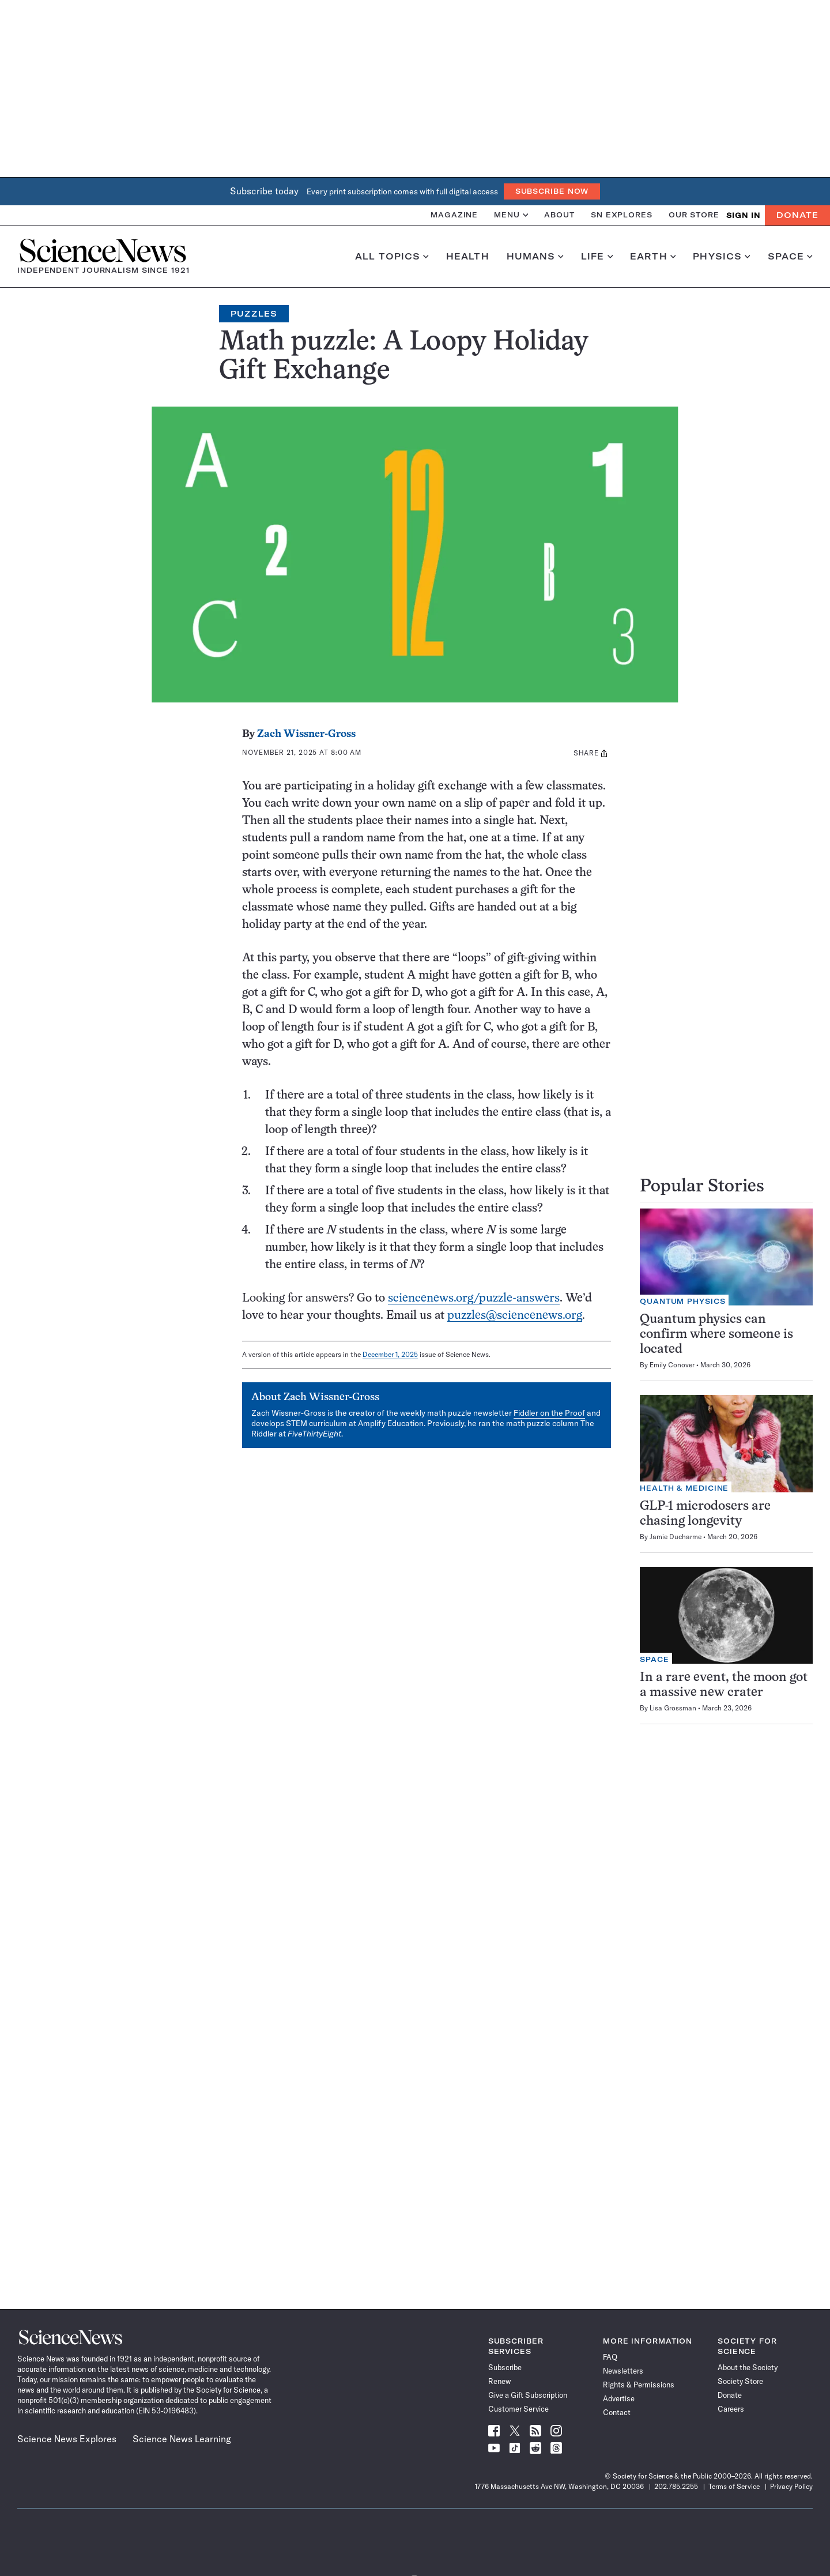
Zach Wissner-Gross (306, 734)
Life (597, 256)
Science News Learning (182, 2439)
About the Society (748, 2367)
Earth (653, 256)
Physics (721, 256)
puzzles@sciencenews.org (514, 1315)
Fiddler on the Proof (549, 1413)
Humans (535, 256)
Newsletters (623, 2370)
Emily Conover (672, 1364)
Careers (731, 2408)
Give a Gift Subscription (527, 2395)
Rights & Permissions (638, 2384)
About (559, 214)
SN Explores (621, 214)
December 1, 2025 (390, 1354)
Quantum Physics (683, 1301)
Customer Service (518, 2408)
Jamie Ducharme (675, 1536)
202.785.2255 (676, 2486)
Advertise (619, 2398)
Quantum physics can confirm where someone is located (716, 1335)
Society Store (740, 2381)
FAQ (610, 2356)
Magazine (454, 214)
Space (790, 256)
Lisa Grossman (673, 1707)
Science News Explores (66, 2439)
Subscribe (505, 2367)
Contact (617, 2412)
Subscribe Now (552, 191)
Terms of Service (734, 2486)
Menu (511, 214)
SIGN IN (743, 215)
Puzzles (254, 314)
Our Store (694, 214)
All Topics (392, 256)
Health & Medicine (684, 1488)
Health (467, 256)
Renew (499, 2381)
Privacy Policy (791, 2486)
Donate (797, 215)
